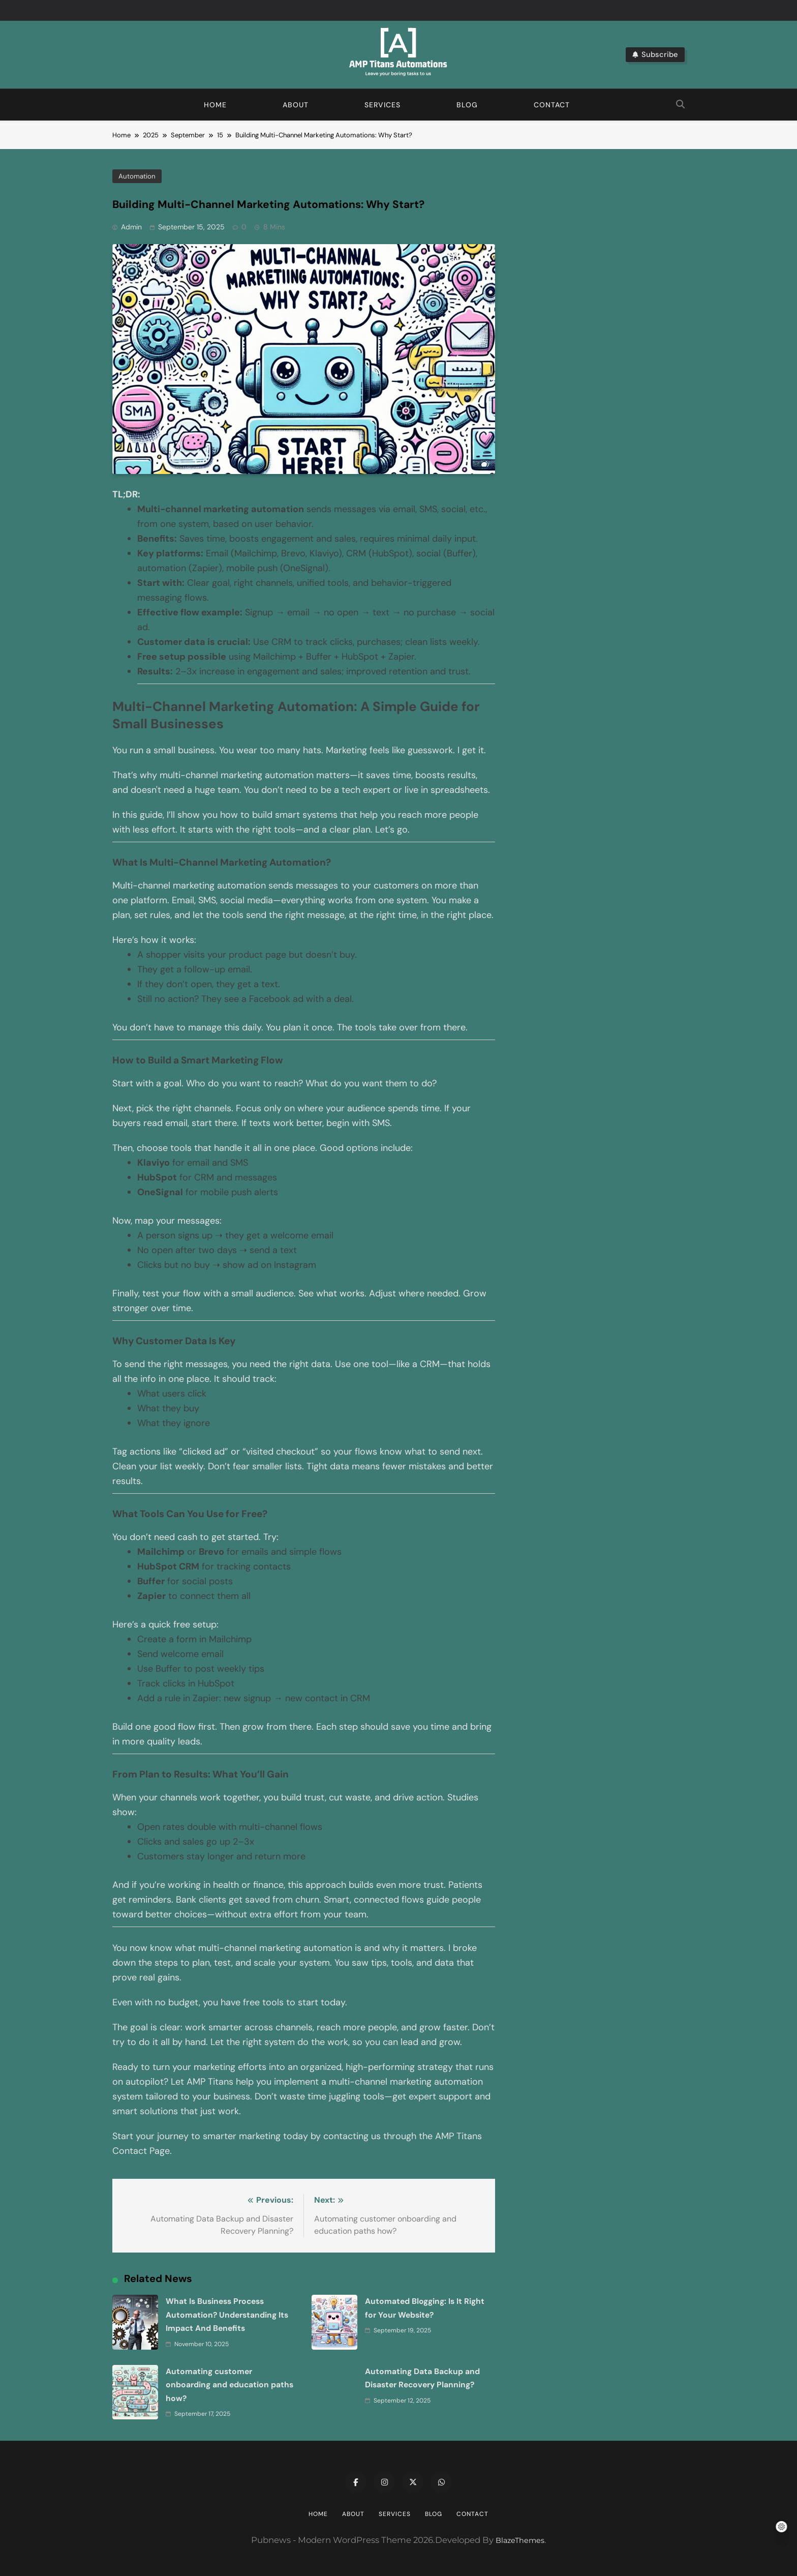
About (296, 104)
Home (215, 104)
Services (382, 104)
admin (131, 226)
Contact (552, 104)
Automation (137, 176)
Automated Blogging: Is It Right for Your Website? (682, 2267)
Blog (467, 104)
